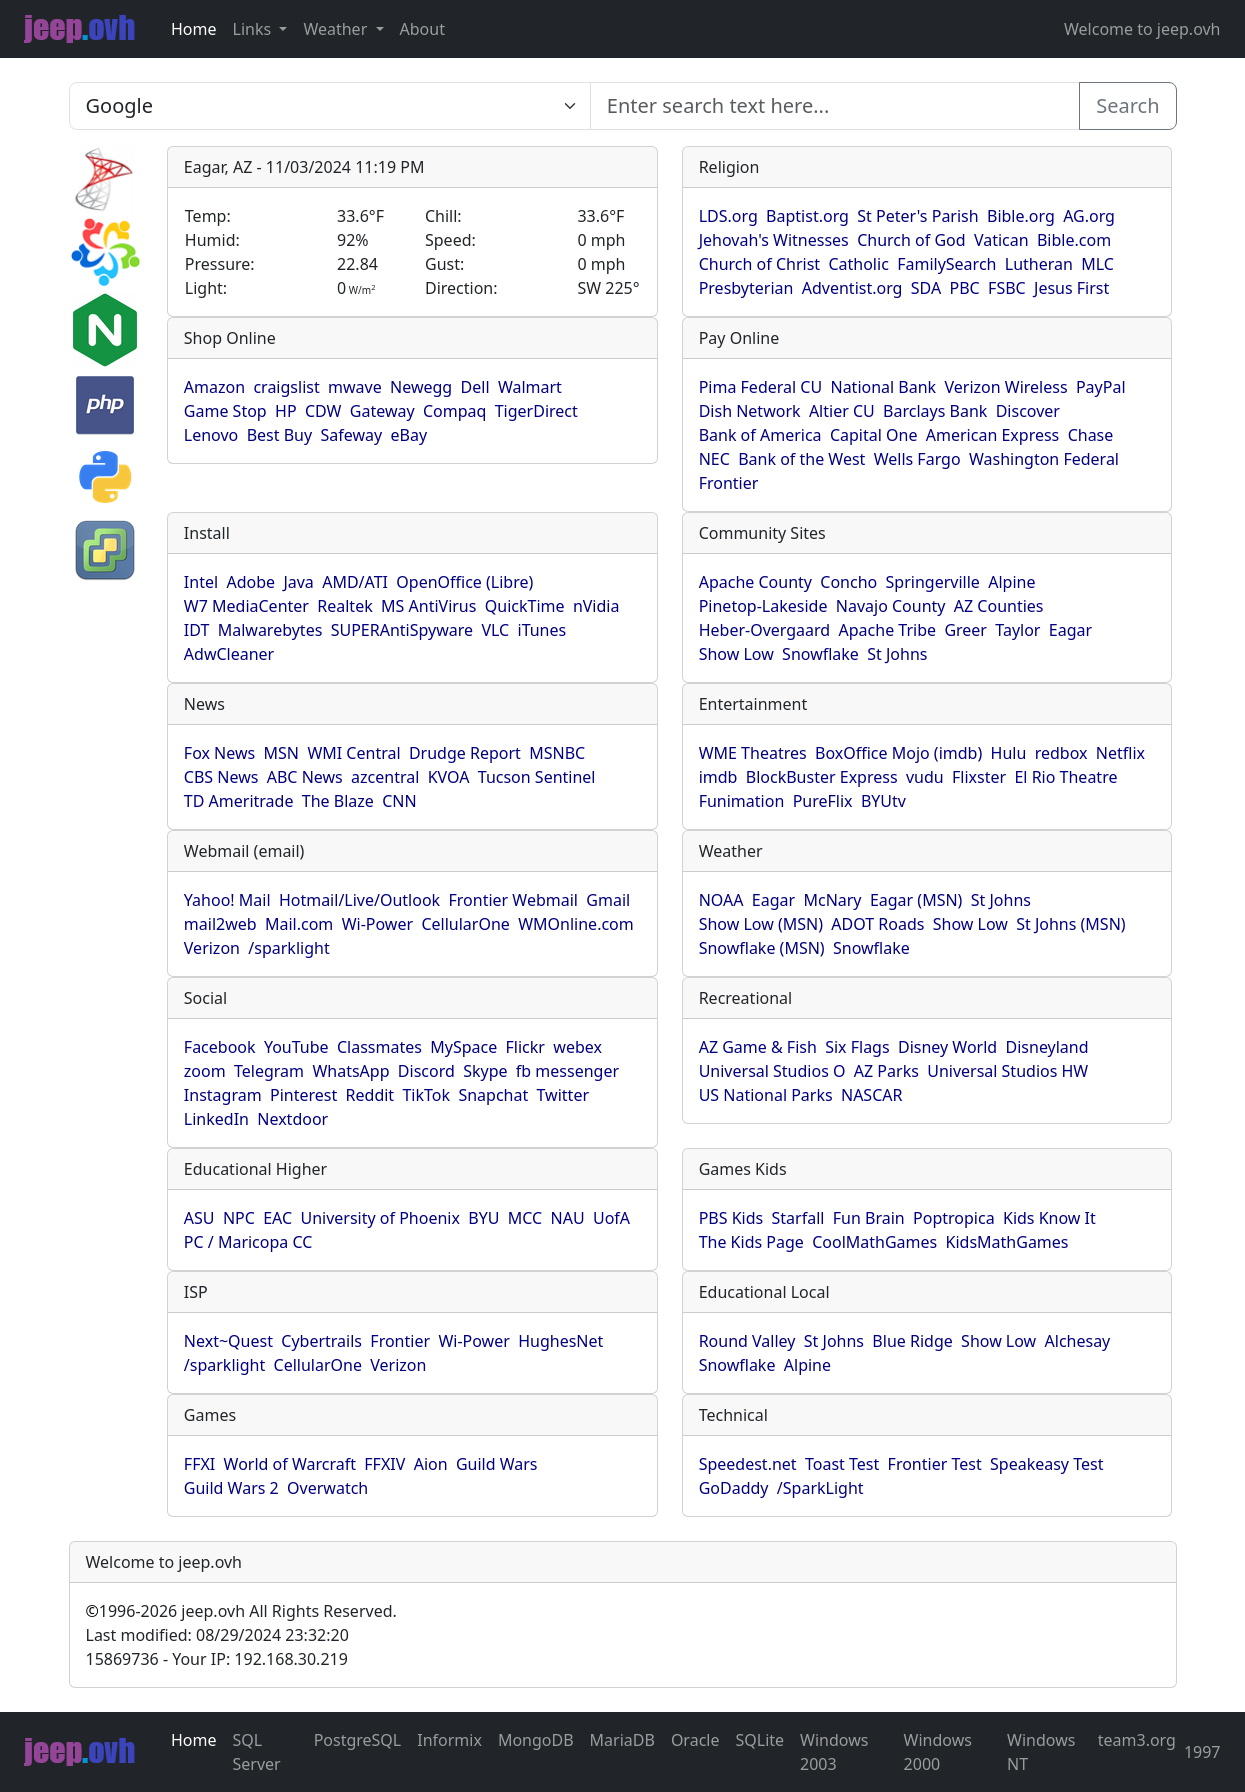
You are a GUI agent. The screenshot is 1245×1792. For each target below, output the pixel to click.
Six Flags (857, 1047)
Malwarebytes (270, 630)
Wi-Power (377, 924)
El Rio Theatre (1065, 777)
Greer (965, 630)
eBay (409, 435)
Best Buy (279, 435)
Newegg (421, 387)
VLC (495, 630)
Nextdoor (292, 1119)
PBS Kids (731, 1218)
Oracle (695, 1740)
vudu (925, 777)
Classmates (379, 1047)
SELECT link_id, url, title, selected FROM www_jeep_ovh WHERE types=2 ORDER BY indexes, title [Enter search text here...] (330, 106)
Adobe (250, 582)
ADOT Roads (877, 924)
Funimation (742, 801)
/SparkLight (820, 1488)
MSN (281, 753)
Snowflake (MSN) (762, 948)
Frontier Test (935, 1464)
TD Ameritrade (239, 801)
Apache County (755, 582)
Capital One (874, 435)
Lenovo (211, 435)
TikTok (426, 1095)
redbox (1061, 753)
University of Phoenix (379, 1218)
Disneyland (1047, 1047)
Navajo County (891, 606)
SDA (926, 288)
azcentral (385, 777)
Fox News (219, 753)
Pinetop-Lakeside (763, 606)
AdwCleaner (229, 654)
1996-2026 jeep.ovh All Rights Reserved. (241, 1611)
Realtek (344, 606)
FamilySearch (946, 264)
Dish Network (750, 411)
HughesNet (560, 1341)
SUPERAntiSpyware (402, 630)
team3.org (1137, 1740)
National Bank (883, 387)
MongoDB (536, 1740)
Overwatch (327, 1488)
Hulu (1009, 753)
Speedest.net (748, 1464)
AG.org (1089, 216)
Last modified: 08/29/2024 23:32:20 (217, 1635)
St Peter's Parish (917, 216)
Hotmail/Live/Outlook (359, 900)
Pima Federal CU (760, 387)
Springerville (933, 582)
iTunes (542, 630)
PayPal (1101, 387)
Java (298, 582)
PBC (965, 288)
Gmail (608, 900)
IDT (197, 630)
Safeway (351, 435)
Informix (449, 1740)
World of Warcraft (290, 1464)
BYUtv (883, 801)
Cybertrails (321, 1341)
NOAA (721, 900)
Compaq (454, 411)
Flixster (979, 777)
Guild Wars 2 (231, 1488)
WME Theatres (753, 753)
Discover (1028, 411)
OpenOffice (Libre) (464, 582)
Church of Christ (759, 264)
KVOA (449, 777)
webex (577, 1047)
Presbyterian (746, 288)
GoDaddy (734, 1488)
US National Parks (766, 1095)
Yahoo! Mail (227, 900)
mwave (355, 387)
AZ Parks (886, 1071)
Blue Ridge (912, 1341)
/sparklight (288, 948)
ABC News (305, 777)
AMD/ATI (355, 582)
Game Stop (225, 411)
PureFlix (823, 801)
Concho (848, 582)
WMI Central (353, 753)
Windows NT (1041, 1752)
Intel (201, 582)
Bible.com (1074, 240)
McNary (832, 900)
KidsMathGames (1007, 1242)
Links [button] (254, 29)
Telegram (269, 1071)
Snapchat (493, 1095)
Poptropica (954, 1218)
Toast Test (842, 1464)
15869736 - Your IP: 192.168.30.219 (217, 1659)
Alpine (1011, 582)
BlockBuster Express (822, 777)
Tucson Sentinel (537, 777)
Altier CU (842, 411)
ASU (199, 1218)
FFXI (199, 1464)
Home (194, 29)
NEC (714, 459)
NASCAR (871, 1095)
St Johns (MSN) (1070, 924)
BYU (483, 1218)
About (422, 29)
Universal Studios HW (1007, 1071)
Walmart (530, 387)
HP (286, 411)
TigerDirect (536, 411)
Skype (485, 1071)
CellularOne (465, 924)
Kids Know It (1049, 1218)
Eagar (1070, 630)
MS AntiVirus (428, 606)
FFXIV (384, 1464)
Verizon (212, 948)
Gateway (382, 411)
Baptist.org (807, 216)
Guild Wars (497, 1464)
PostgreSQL (358, 1740)
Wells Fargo (917, 459)
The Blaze (338, 801)
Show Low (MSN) (761, 924)
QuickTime (525, 606)
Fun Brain (869, 1218)
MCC (525, 1218)
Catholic (858, 264)
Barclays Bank (935, 411)
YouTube (296, 1047)
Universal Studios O (772, 1071)
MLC (1097, 264)
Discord (426, 1071)
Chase (1091, 435)
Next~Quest (228, 1341)
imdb (718, 777)
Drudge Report (465, 753)
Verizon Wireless (1006, 387)
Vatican (1001, 240)
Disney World (947, 1047)
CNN (399, 801)
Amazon (214, 387)
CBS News (221, 777)
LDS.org (728, 216)
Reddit (370, 1095)
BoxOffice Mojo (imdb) (898, 753)
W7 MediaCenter (246, 606)
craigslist (286, 387)
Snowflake (820, 654)
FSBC (1007, 288)
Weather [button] (337, 29)
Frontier (729, 483)
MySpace (463, 1047)
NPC (239, 1218)
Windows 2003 (834, 1752)
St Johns (897, 654)
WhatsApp (350, 1071)
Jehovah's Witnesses (774, 240)
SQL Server (257, 1752)
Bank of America (760, 435)
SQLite (759, 1740)
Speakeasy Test (1046, 1464)
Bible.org (1021, 216)
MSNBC (557, 753)
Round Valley (747, 1341)
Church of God (911, 240)
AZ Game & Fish (758, 1047)
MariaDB (622, 1740)
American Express (993, 435)
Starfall (798, 1218)
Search (1127, 105)
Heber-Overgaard (765, 630)
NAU (568, 1218)
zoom (205, 1071)
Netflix (1120, 753)
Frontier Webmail (512, 900)
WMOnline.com (576, 924)
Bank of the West (801, 459)
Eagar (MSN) (916, 900)
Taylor (1017, 630)
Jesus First (1071, 288)
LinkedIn (216, 1119)
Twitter (563, 1095)
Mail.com (299, 924)
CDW (323, 411)
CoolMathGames (874, 1242)
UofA (611, 1218)
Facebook (220, 1047)
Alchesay (1078, 1341)
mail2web (220, 924)
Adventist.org (852, 288)
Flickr (525, 1047)
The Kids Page (751, 1242)
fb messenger (567, 1071)
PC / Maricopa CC (248, 1242)
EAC (277, 1218)
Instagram (223, 1095)
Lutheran (1039, 264)
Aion (431, 1464)
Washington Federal (1044, 459)
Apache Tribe (888, 630)
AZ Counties (999, 606)
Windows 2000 (938, 1752)
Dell (475, 387)
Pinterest (303, 1095)
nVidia (596, 606)
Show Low (736, 654)
